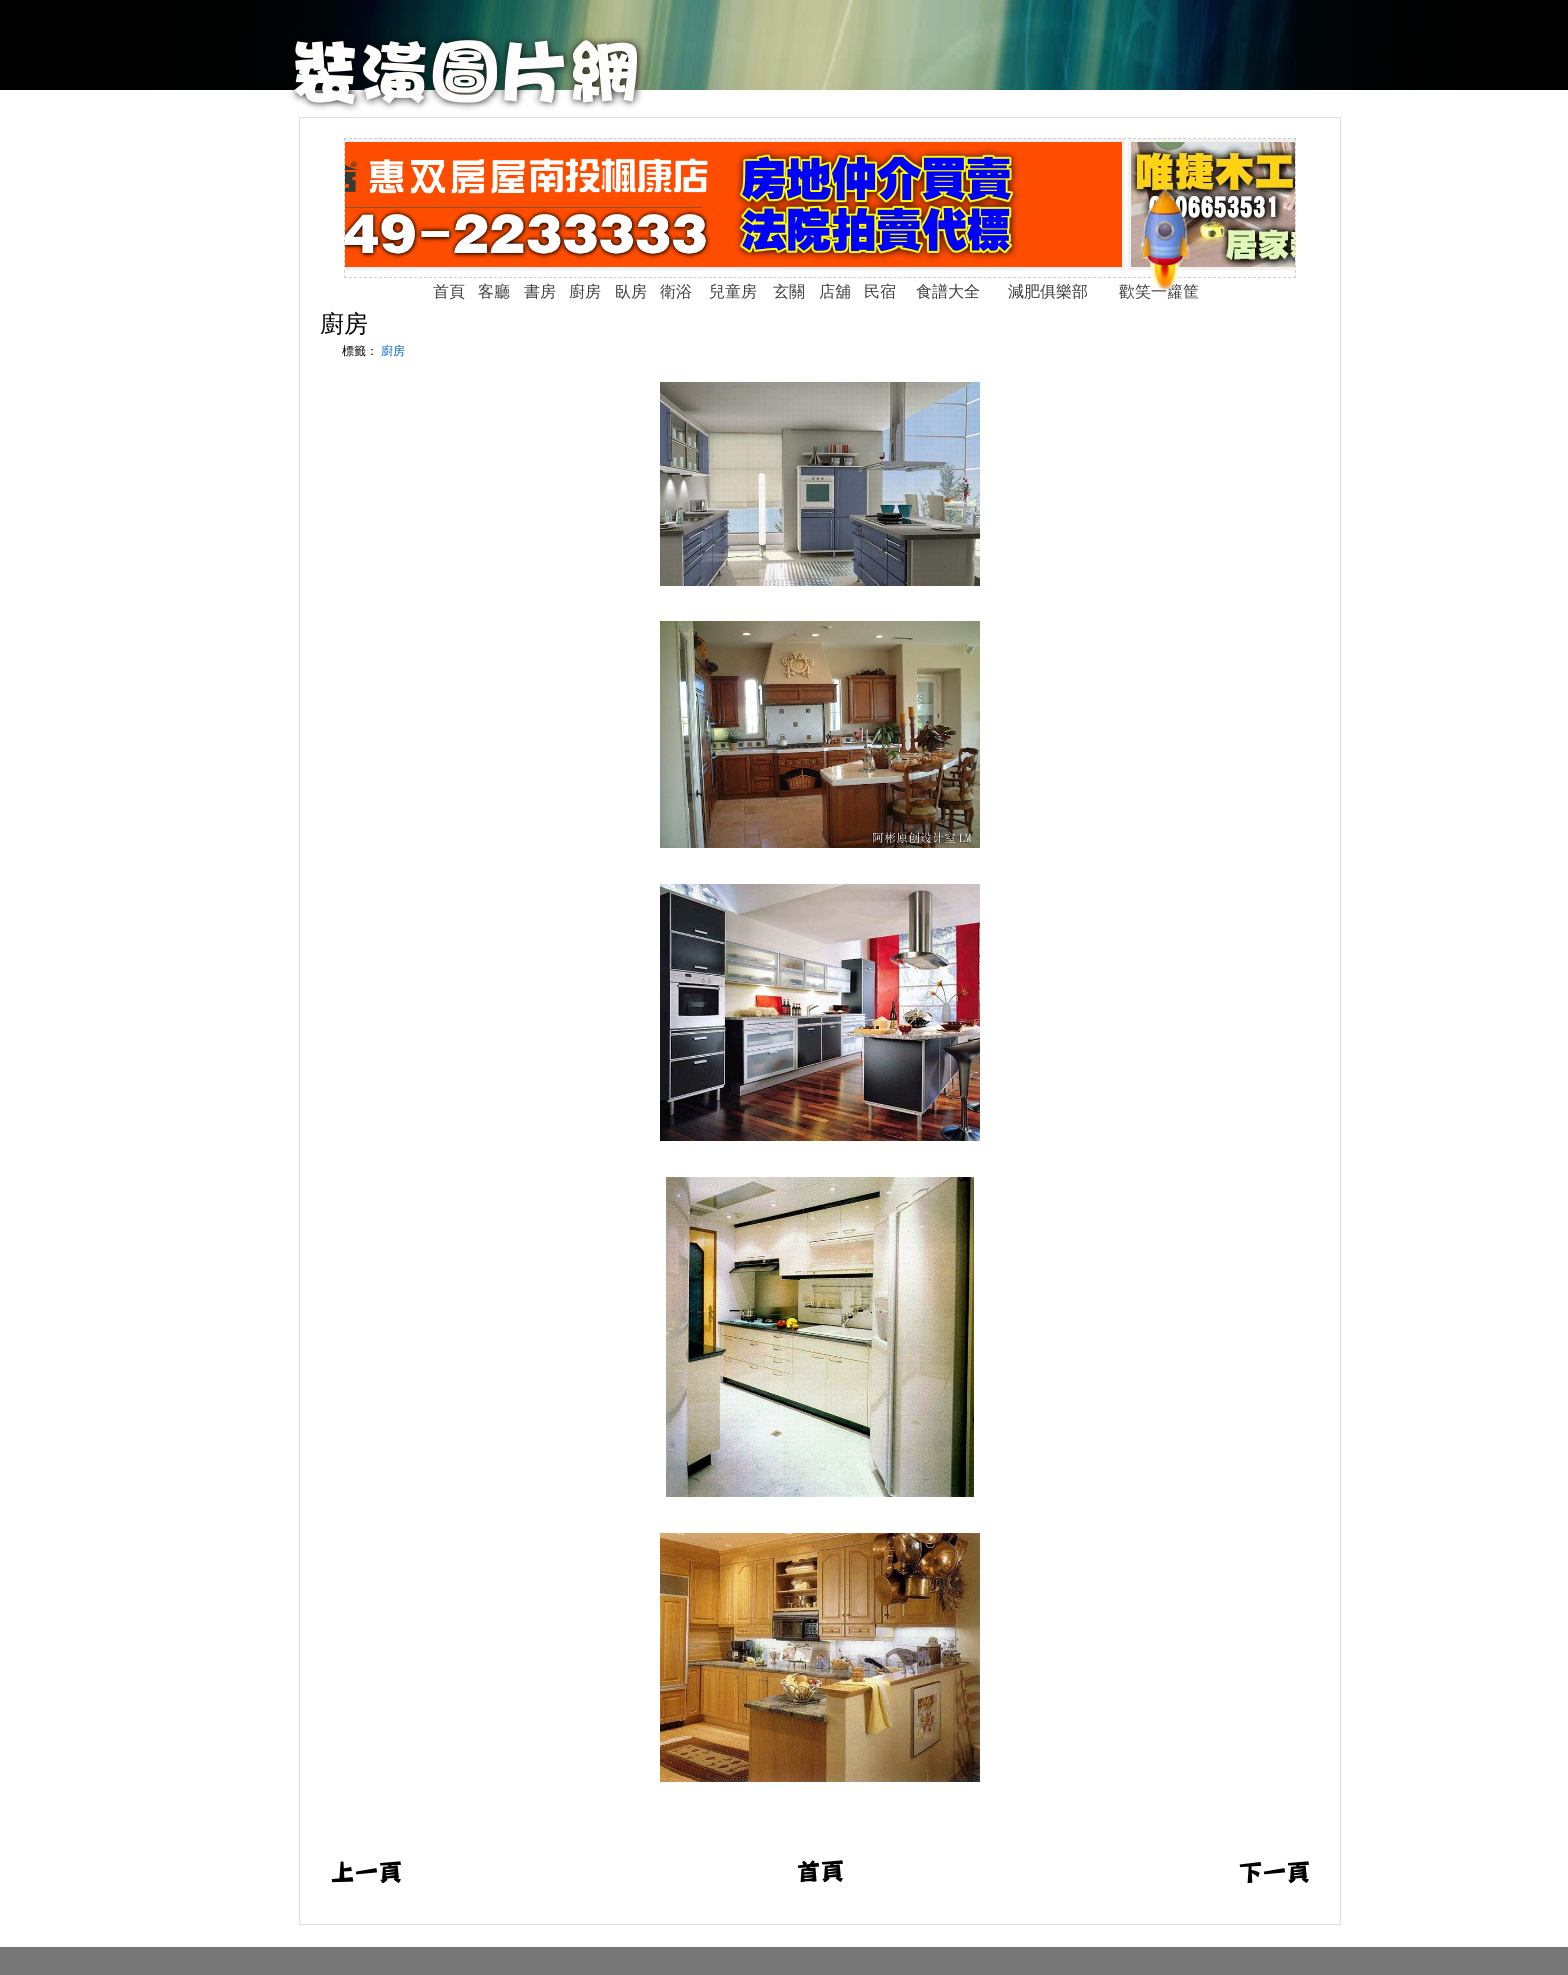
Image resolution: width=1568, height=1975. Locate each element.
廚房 (344, 323)
